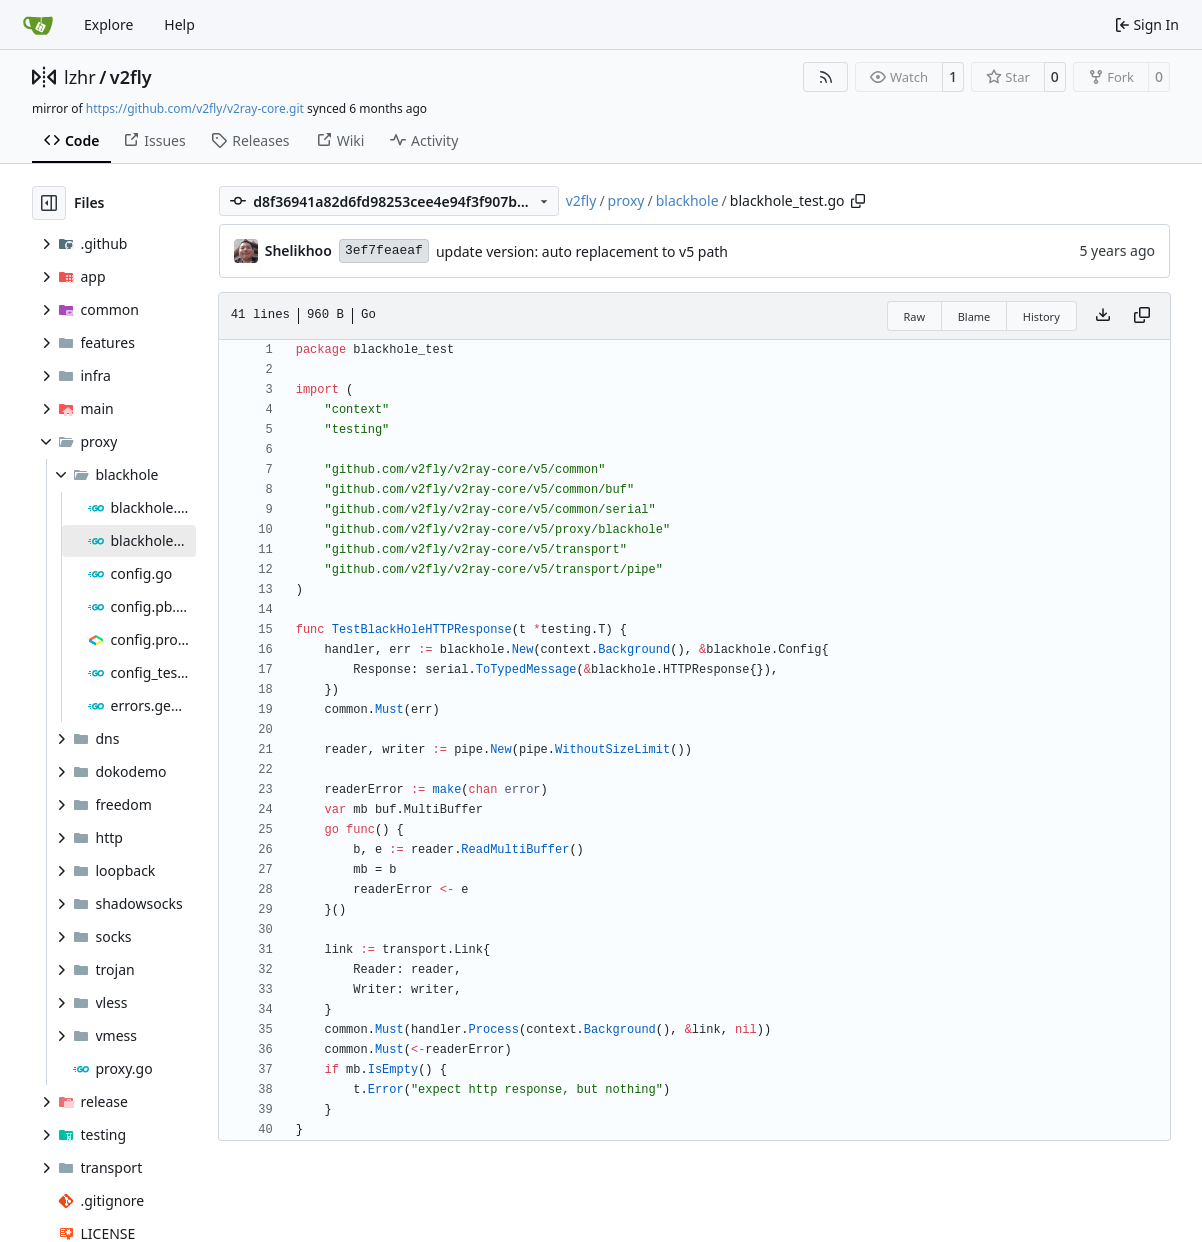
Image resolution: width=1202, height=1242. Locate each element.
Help (179, 24)
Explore (108, 24)
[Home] (38, 25)
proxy (626, 200)
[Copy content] (1142, 316)
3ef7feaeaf (384, 250)
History (1041, 316)
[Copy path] (858, 201)
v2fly (131, 77)
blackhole (687, 200)
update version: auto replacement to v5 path (582, 251)
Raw (915, 316)
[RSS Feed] (826, 77)
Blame (974, 316)
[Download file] (1103, 316)
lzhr (80, 77)
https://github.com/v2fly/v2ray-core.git (195, 108)
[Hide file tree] (49, 203)
